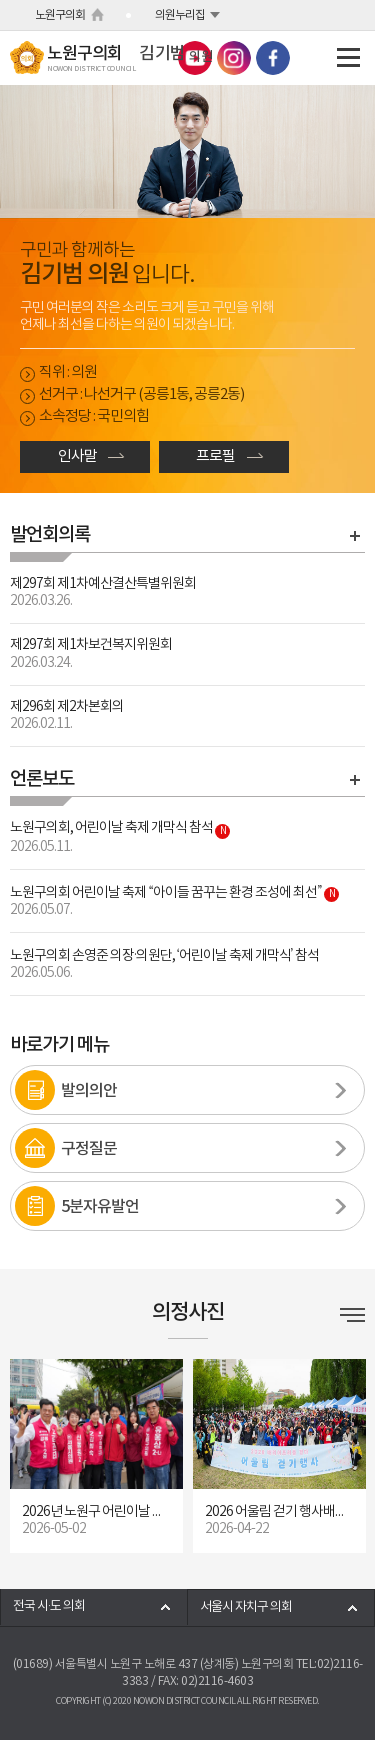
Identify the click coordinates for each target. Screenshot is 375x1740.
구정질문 (89, 1149)
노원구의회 (60, 15)
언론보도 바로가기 (355, 780)
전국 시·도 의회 (49, 1606)
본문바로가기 (0, 0)
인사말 (77, 456)
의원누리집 (180, 15)
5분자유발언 (100, 1207)
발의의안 (89, 1091)
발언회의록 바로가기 (355, 536)
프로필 (215, 456)
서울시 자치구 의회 (246, 1607)
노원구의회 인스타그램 (234, 58)
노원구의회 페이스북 (273, 58)
